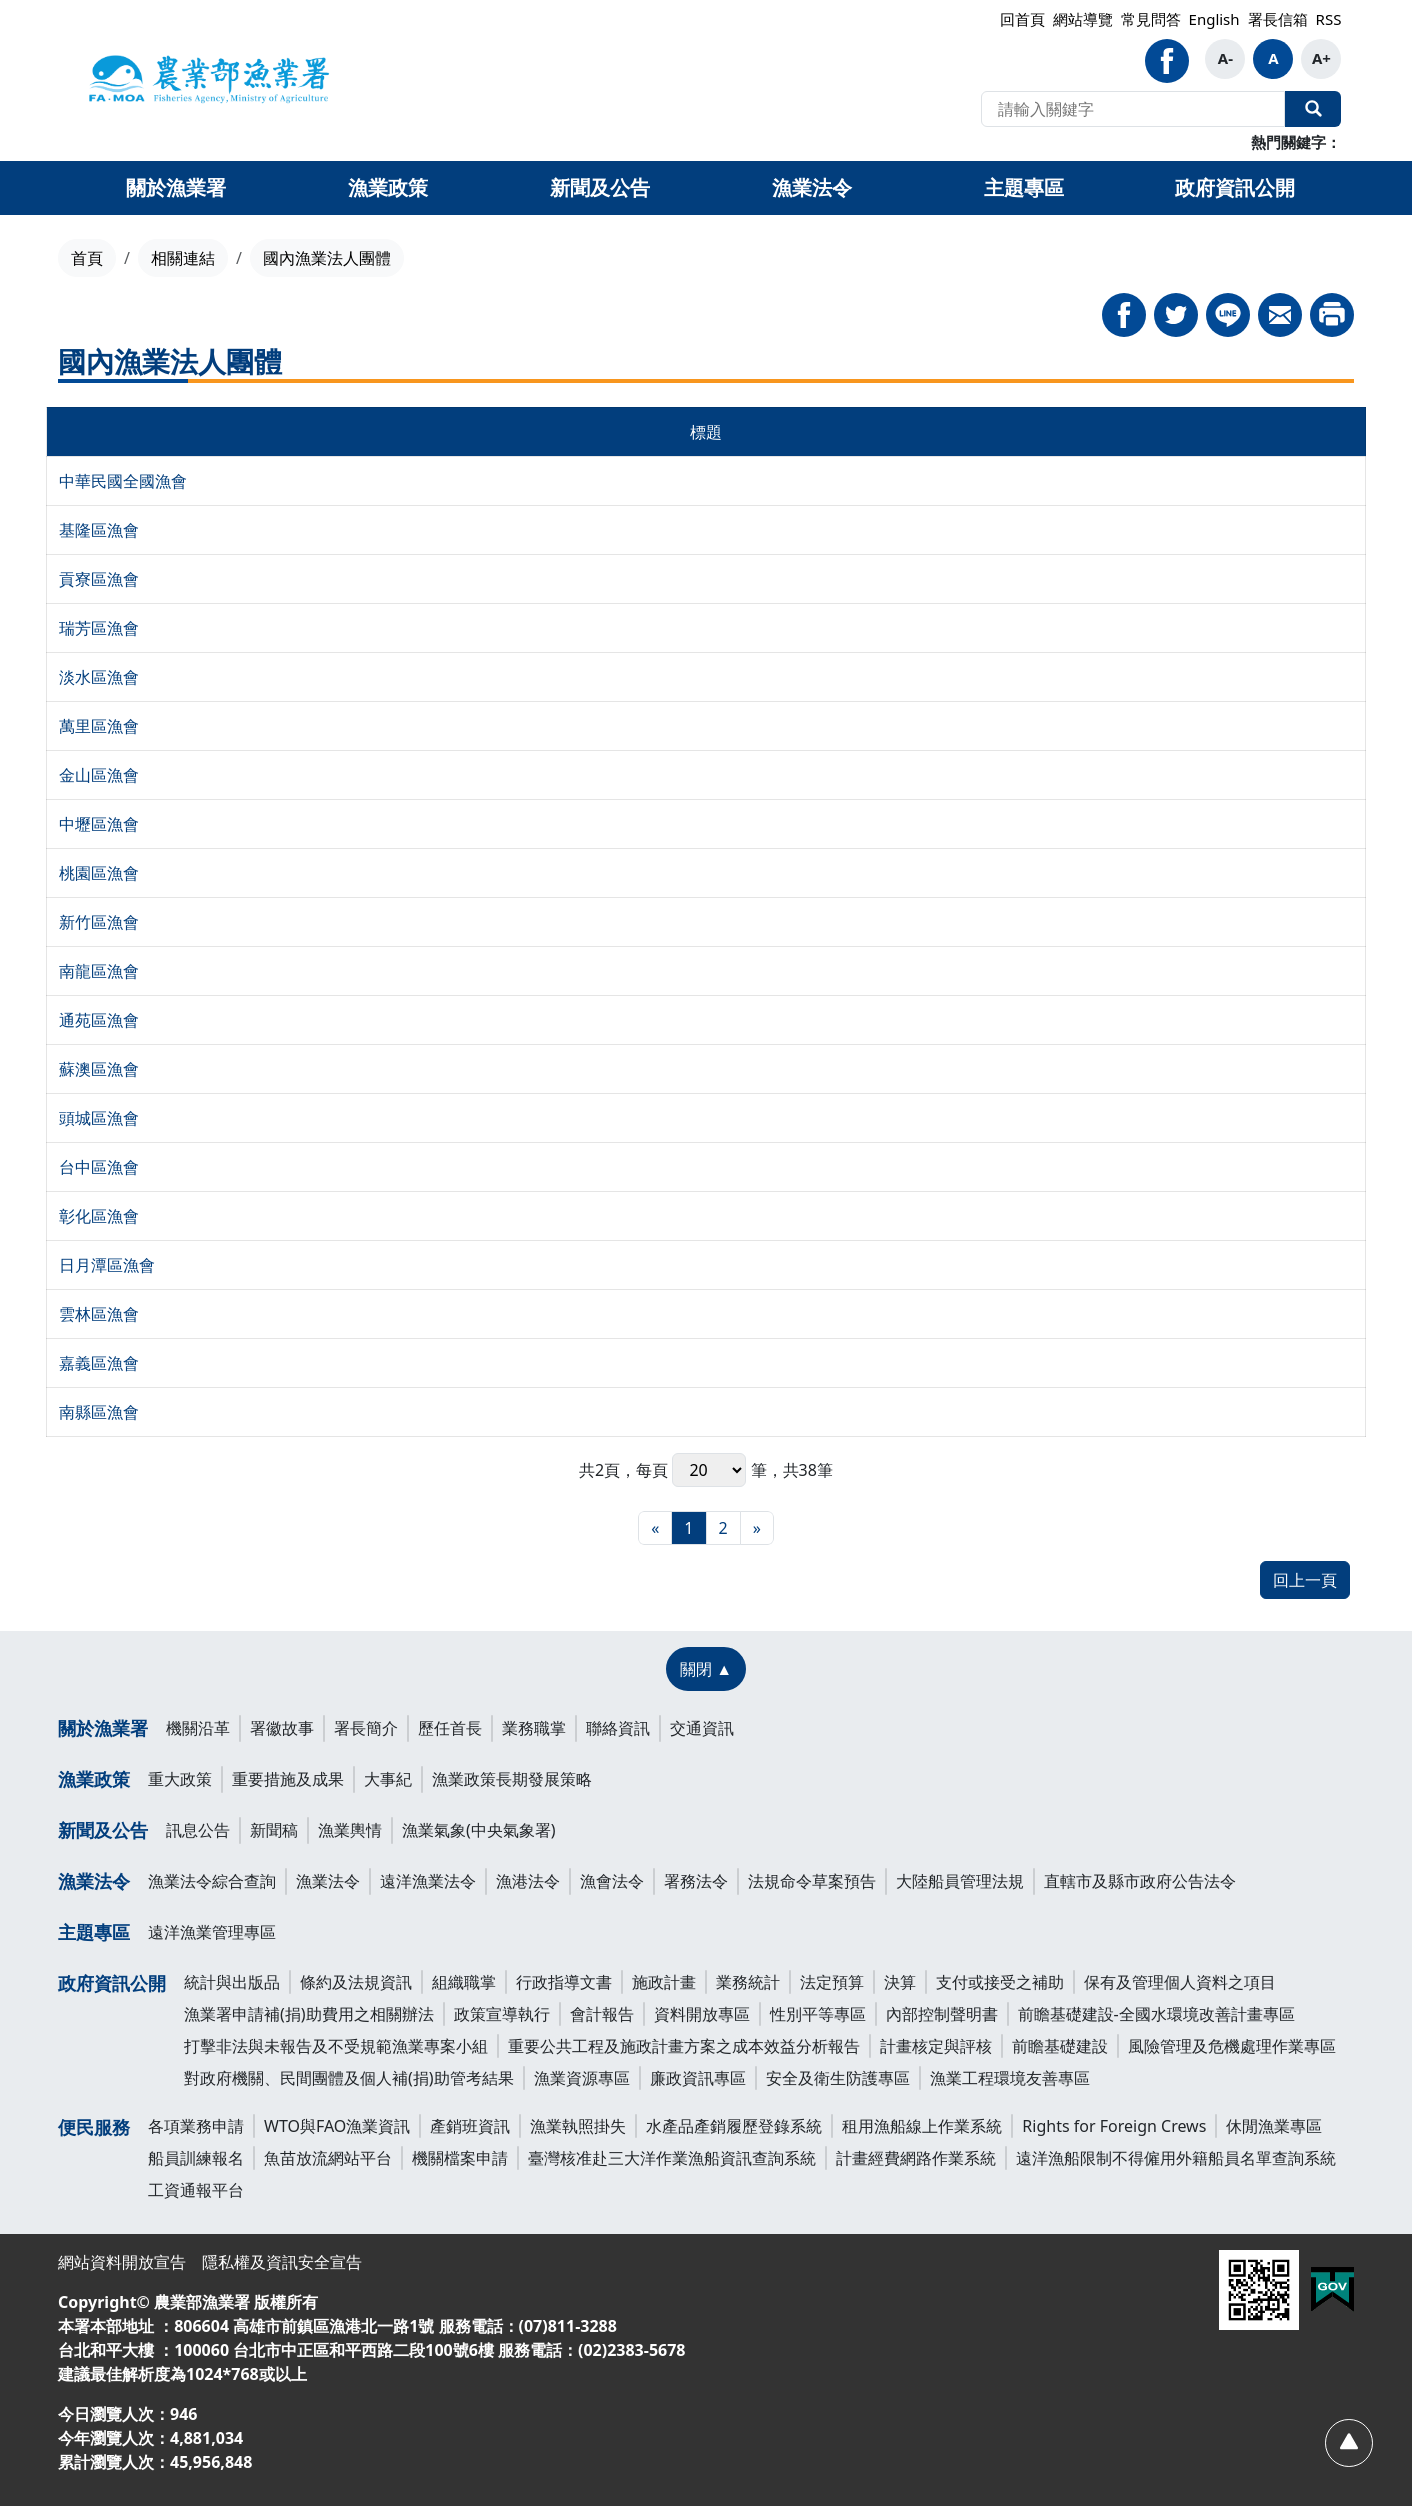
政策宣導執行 (502, 2014)
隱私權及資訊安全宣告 (282, 2262)
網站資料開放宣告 (122, 2262)
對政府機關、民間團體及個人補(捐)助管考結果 (349, 2078)
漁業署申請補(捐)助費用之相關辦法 (309, 2014)
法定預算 (832, 1982)
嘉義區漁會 (99, 1363)
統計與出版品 (232, 1982)
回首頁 (1022, 19)
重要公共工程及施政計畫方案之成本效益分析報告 (684, 2046)
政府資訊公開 (112, 1983)
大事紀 (388, 1779)
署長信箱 (1278, 19)
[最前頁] (655, 1528)
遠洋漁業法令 (428, 1881)
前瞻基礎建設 (1060, 2046)
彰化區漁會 (99, 1216)
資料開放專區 (702, 2014)
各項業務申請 (196, 2126)
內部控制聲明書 (942, 2014)
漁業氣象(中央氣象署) (479, 1830)
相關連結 (183, 258)
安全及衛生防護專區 (838, 2078)
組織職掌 (464, 1982)
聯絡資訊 (618, 1728)
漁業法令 (94, 1881)
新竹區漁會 (99, 922)
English (1214, 19)
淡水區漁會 (99, 677)
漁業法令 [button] (812, 187)
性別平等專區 (818, 2014)
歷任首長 (450, 1728)
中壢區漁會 (99, 824)
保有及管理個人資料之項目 (1180, 1982)
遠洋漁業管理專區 (212, 1932)
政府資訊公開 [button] (1235, 187)
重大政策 (180, 1779)
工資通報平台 (196, 2190)
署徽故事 (282, 1728)
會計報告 (602, 2014)
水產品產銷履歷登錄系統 (734, 2126)
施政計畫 (664, 1982)
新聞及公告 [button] (600, 187)
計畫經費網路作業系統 (916, 2158)
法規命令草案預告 (812, 1881)
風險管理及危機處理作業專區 (1232, 2046)
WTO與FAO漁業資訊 (337, 2126)
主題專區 (94, 1932)
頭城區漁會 (99, 1118)
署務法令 (696, 1881)
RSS (1329, 19)
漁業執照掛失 (578, 2126)
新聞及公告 (103, 1830)
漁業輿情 (350, 1830)
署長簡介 (366, 1728)
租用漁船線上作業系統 (922, 2126)
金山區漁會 (99, 775)
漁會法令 (612, 1881)
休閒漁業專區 (1274, 2126)
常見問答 (1151, 19)
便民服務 (94, 2127)
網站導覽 (1083, 19)
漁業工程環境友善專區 (1010, 2078)
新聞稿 (274, 1830)
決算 (900, 1982)
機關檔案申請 (460, 2158)
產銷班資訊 (470, 2126)
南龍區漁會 (99, 971)
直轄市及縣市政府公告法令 (1140, 1881)
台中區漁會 (99, 1167)
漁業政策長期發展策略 (512, 1779)
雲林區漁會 (99, 1314)
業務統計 (748, 1982)
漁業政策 (94, 1779)
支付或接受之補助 (1000, 1982)
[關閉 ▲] (706, 1669)
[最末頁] (757, 1528)
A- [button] (1225, 58)
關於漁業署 (103, 1728)
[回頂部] (1348, 2442)
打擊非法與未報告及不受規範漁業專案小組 (336, 2046)
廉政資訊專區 (698, 2078)
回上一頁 (1305, 1580)
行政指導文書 (564, 1982)
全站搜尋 (1313, 109)
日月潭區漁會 (107, 1265)
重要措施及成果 (288, 1779)
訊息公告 (198, 1830)
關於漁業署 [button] (176, 187)
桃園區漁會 (99, 873)
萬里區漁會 (99, 726)
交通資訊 (702, 1728)
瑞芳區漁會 (99, 628)
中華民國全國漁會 (123, 481)
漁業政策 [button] (388, 187)
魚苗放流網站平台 (328, 2158)
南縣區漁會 (99, 1412)
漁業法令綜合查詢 (212, 1881)
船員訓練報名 (196, 2158)
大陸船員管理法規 (960, 1881)
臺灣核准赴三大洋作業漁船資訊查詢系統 (672, 2158)
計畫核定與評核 (936, 2046)
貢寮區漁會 (99, 579)
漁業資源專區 (582, 2078)
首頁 (87, 258)
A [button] (1273, 58)
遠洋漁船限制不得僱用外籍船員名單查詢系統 (1176, 2158)
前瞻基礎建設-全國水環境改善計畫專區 (1156, 2014)
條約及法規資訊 (356, 1982)
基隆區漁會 (99, 530)
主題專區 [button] (1024, 187)
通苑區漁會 (99, 1020)
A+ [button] (1321, 58)
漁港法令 (528, 1881)
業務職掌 (534, 1728)
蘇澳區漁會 (99, 1069)
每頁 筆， (709, 1470)
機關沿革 (198, 1728)
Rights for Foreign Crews (1114, 2126)
